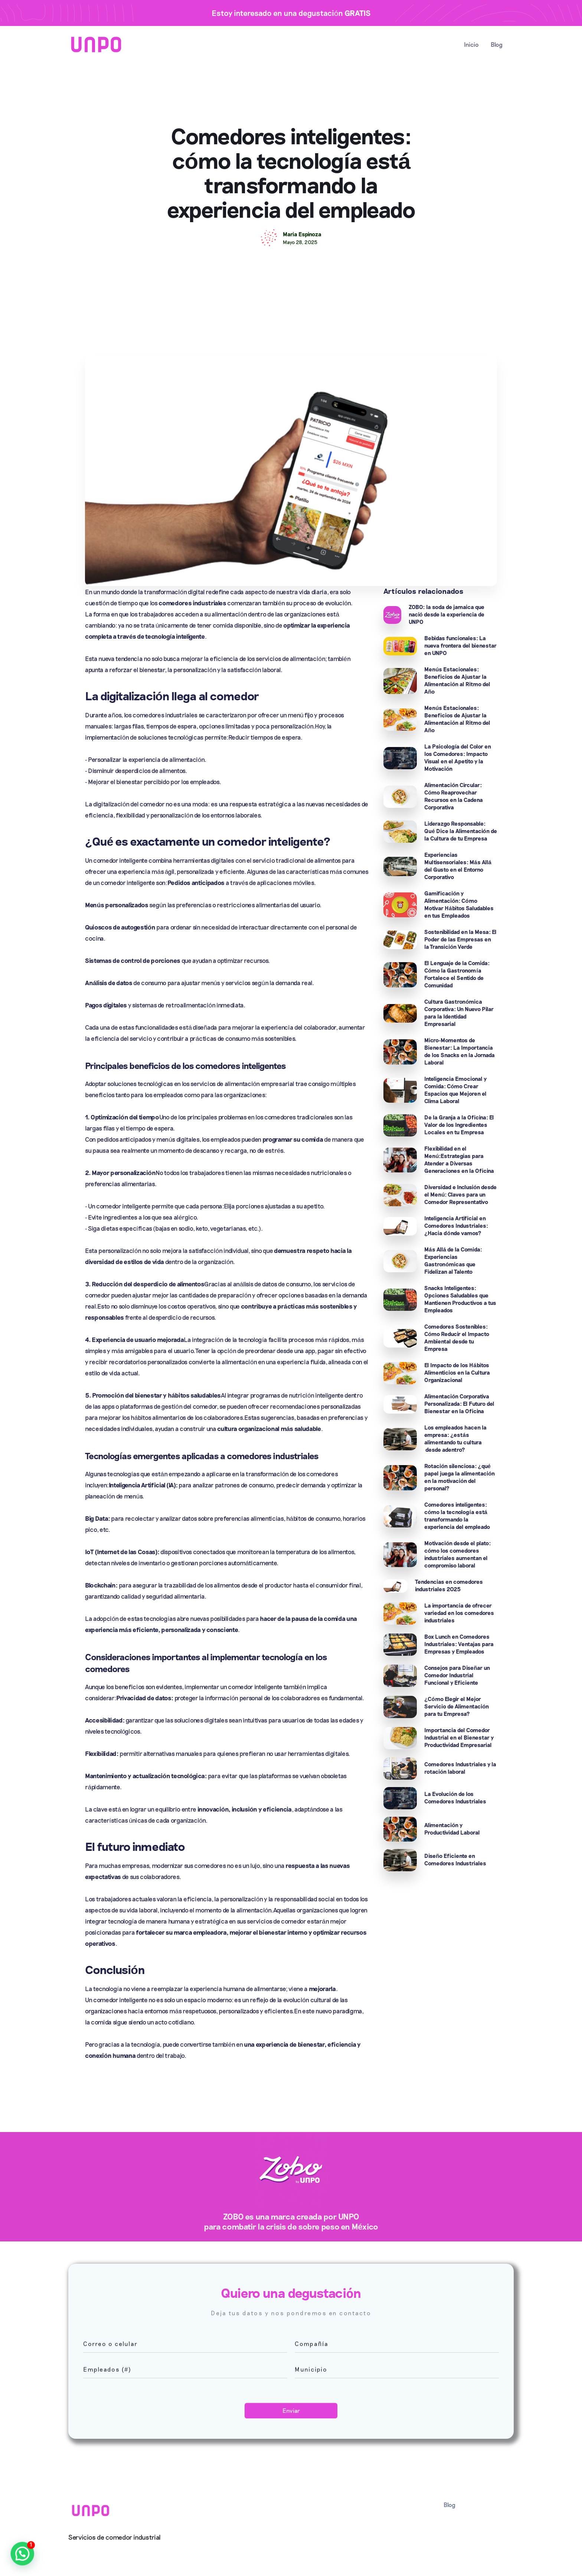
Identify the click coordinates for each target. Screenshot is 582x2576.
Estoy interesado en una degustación (291, 12)
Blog (497, 44)
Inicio (471, 44)
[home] (96, 44)
